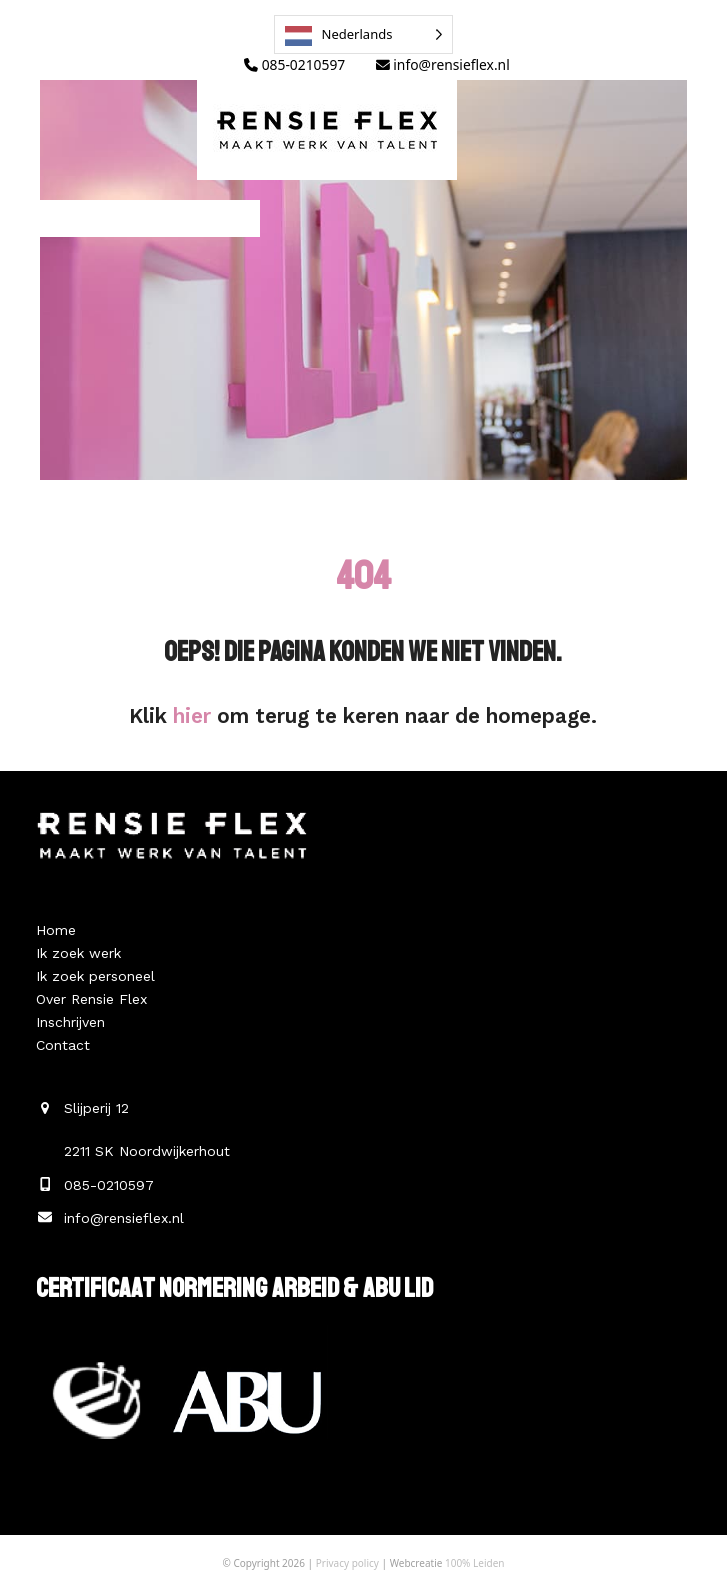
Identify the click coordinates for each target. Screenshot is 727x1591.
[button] (130, 218)
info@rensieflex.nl (443, 64)
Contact (63, 1045)
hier (192, 716)
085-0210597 (294, 64)
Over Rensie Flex (91, 999)
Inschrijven (70, 1022)
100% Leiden (475, 1563)
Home (56, 930)
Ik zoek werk (78, 953)
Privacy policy (347, 1563)
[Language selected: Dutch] (364, 34)
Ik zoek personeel (95, 976)
